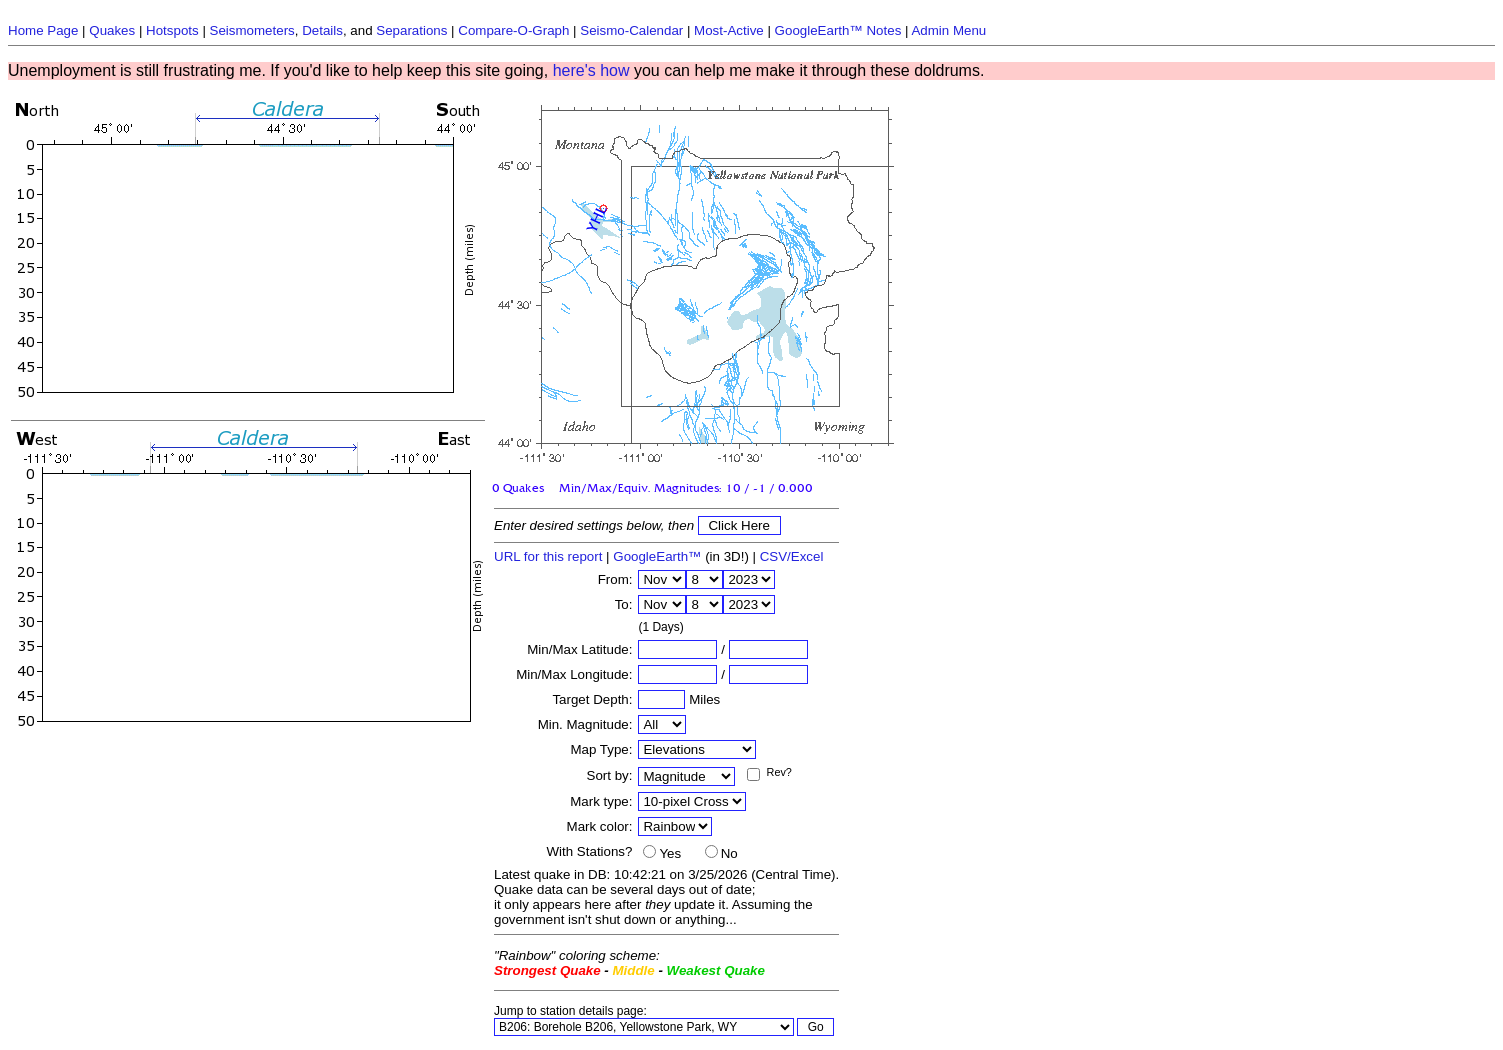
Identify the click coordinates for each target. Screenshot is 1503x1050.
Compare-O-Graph (513, 30)
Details (322, 30)
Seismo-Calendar (631, 30)
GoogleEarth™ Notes (838, 30)
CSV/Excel (792, 556)
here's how (591, 70)
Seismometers (252, 30)
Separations (411, 30)
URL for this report (548, 556)
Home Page (43, 30)
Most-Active (729, 30)
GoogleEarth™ (657, 556)
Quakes (112, 30)
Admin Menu (948, 30)
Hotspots (172, 30)
